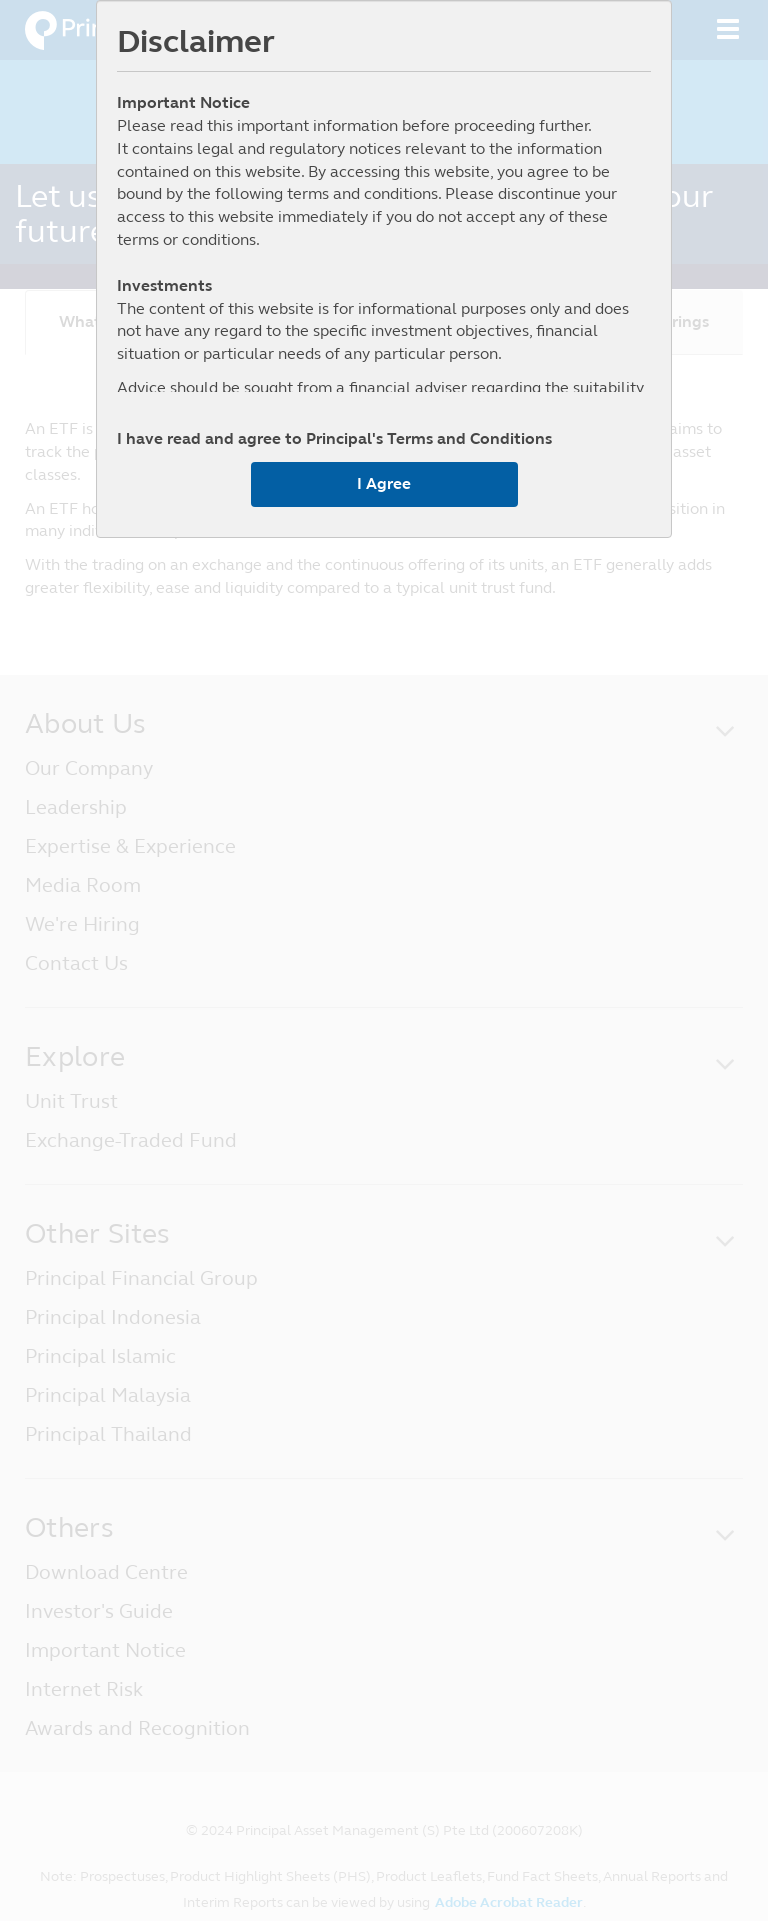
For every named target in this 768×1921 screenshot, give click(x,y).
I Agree (384, 483)
